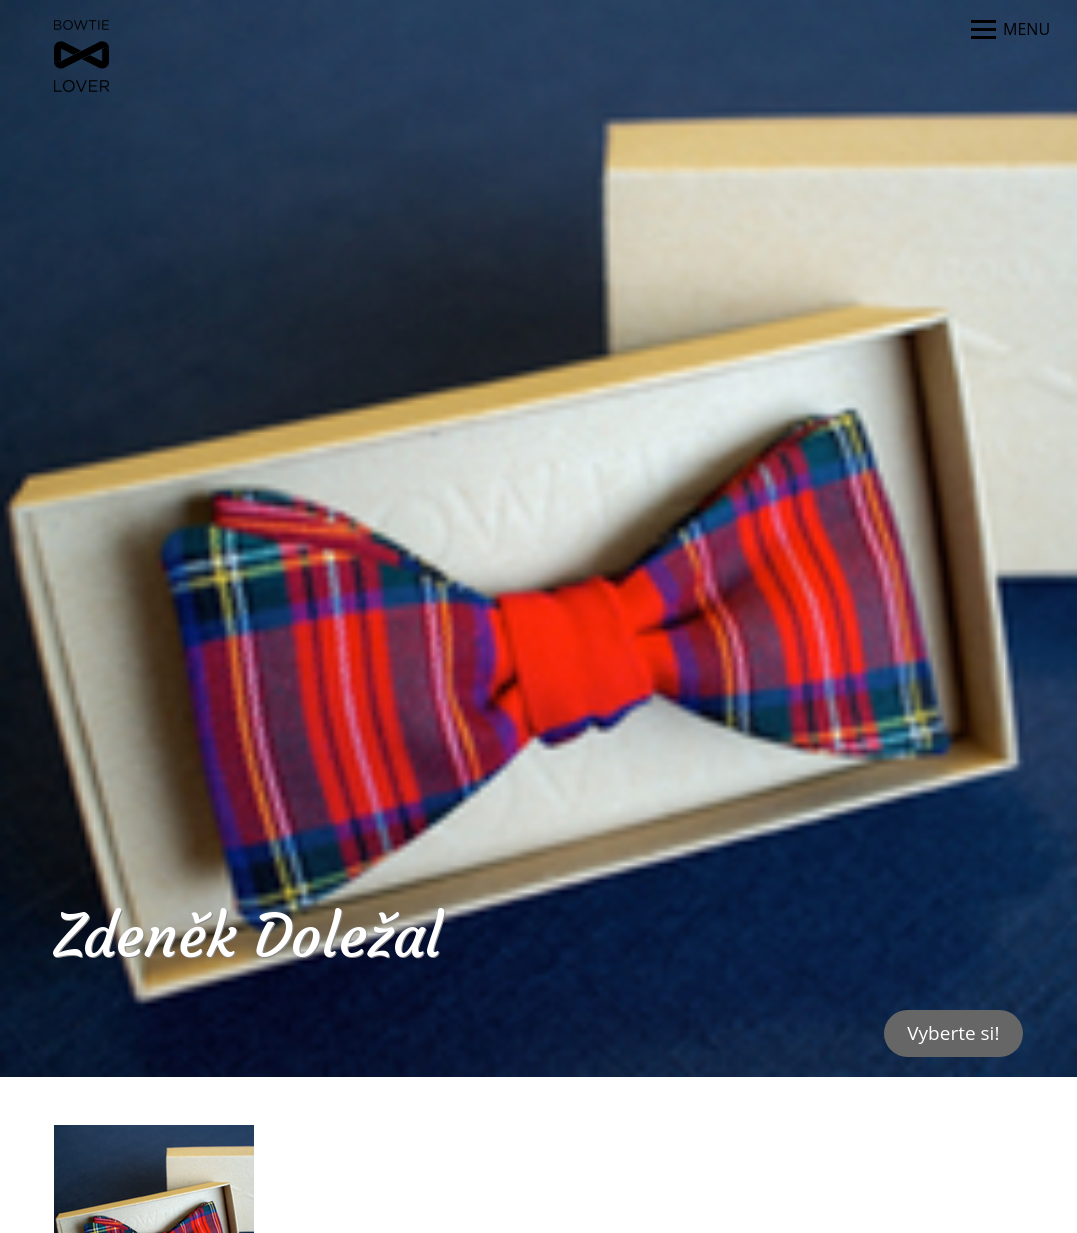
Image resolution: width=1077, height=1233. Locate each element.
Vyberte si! (953, 1033)
